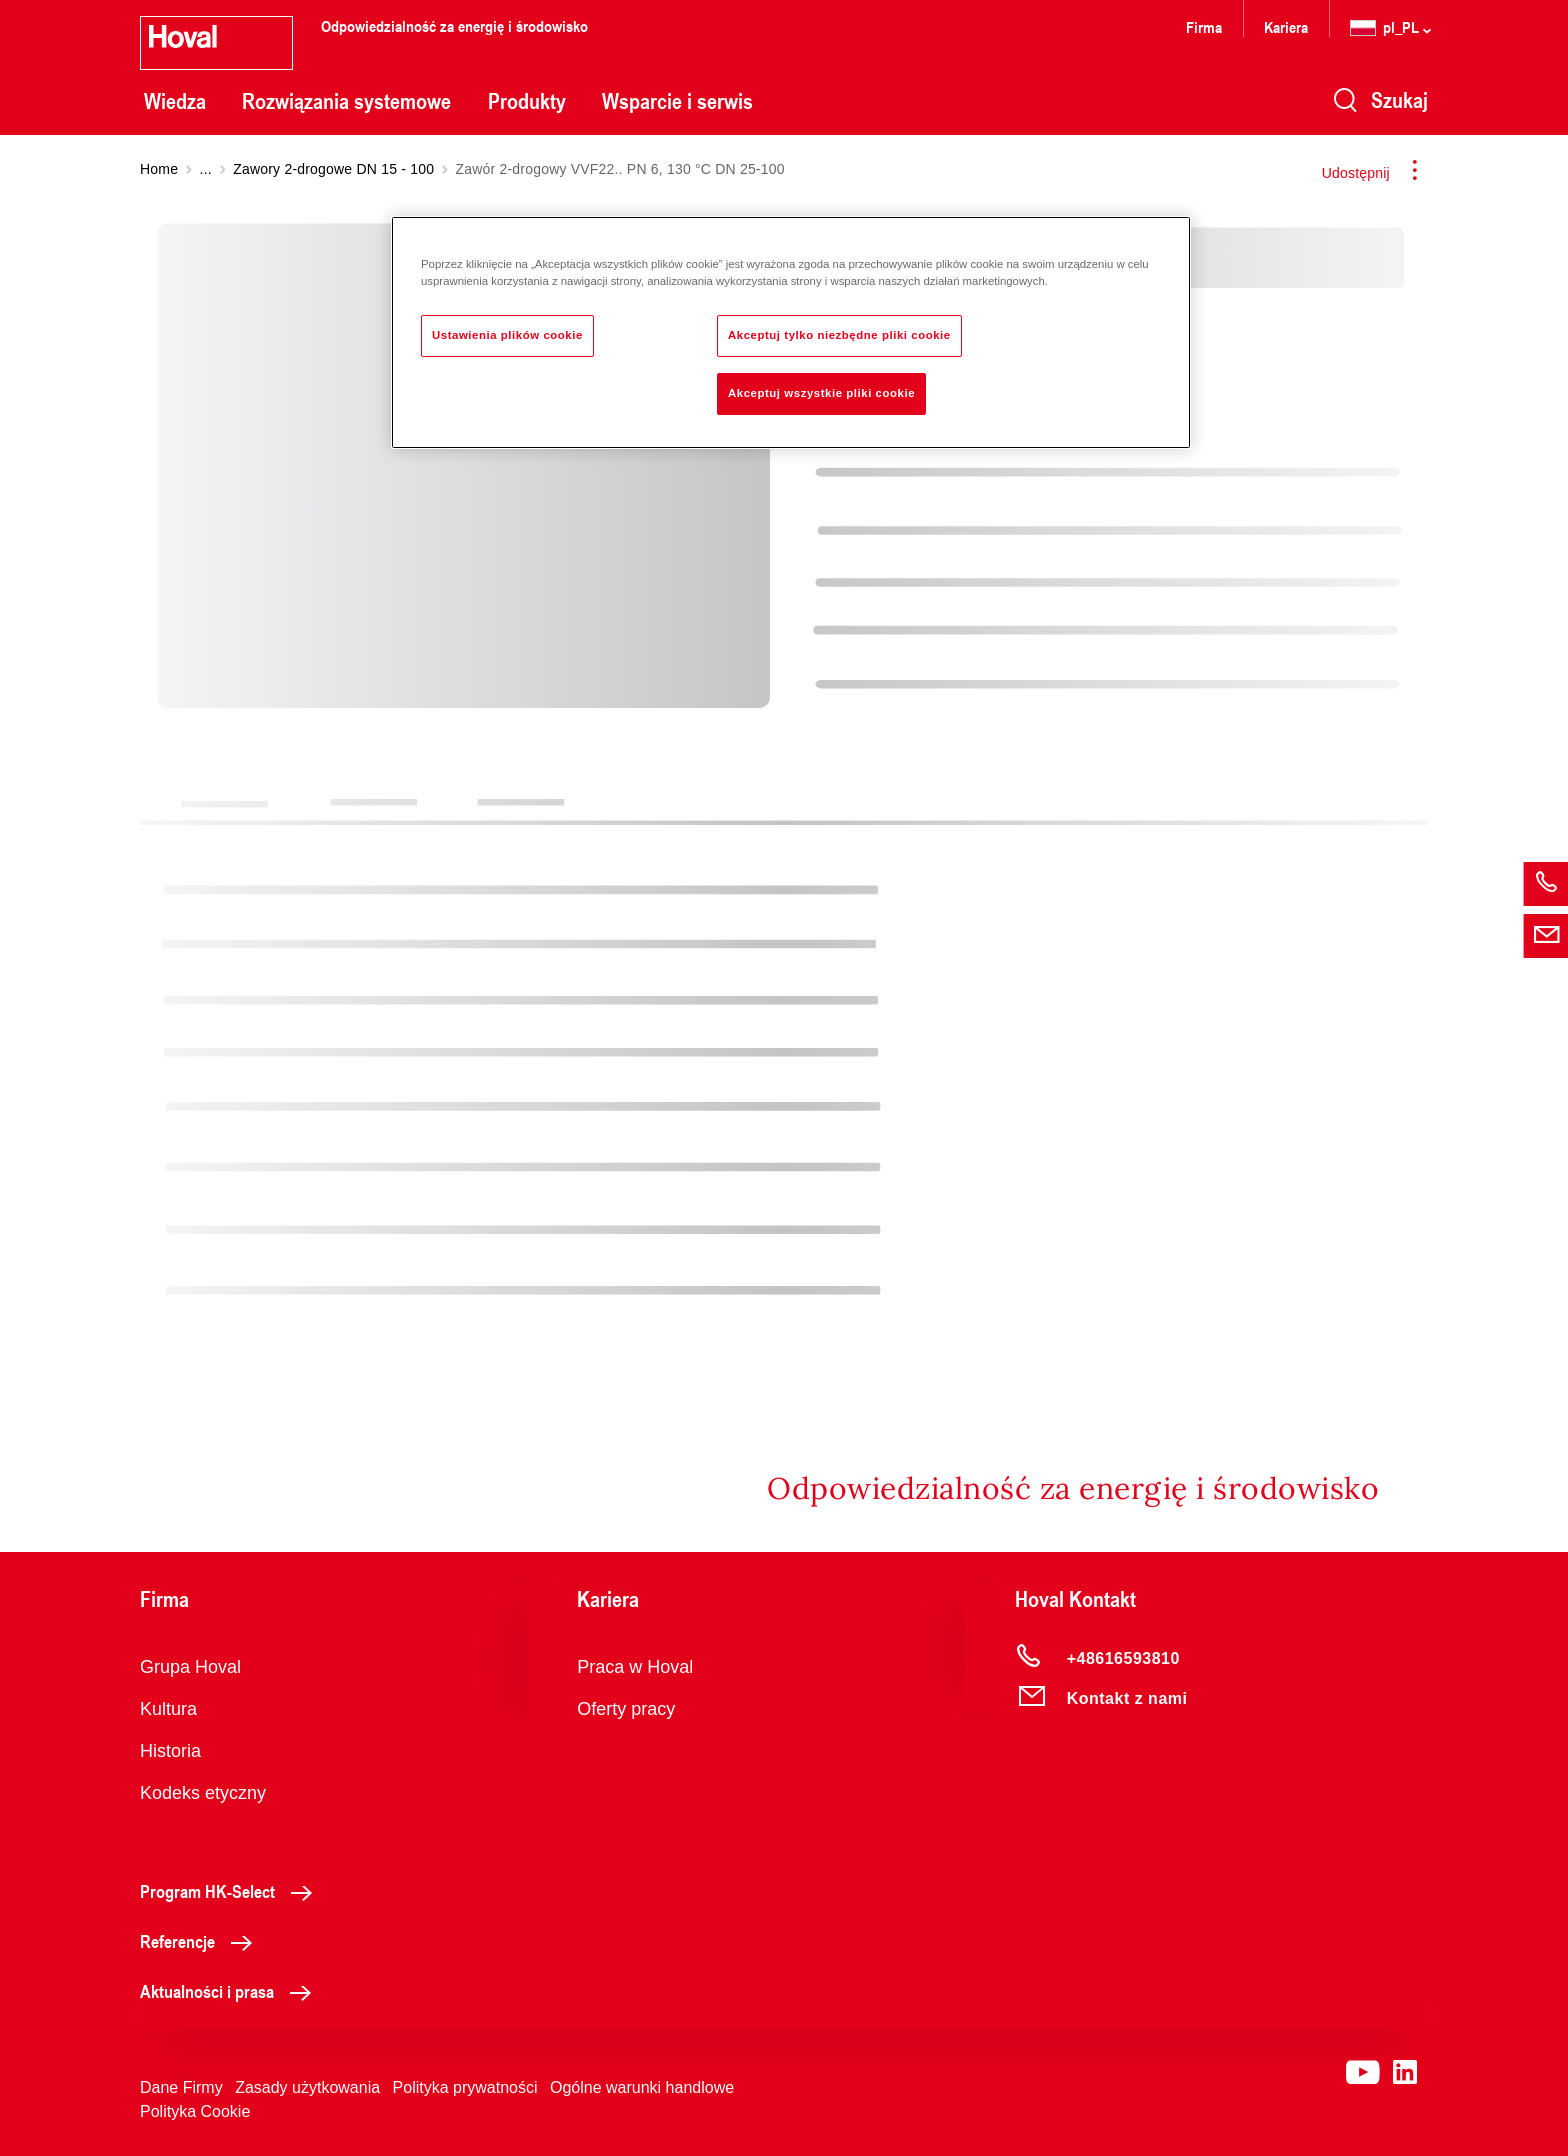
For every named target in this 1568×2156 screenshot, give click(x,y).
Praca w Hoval (635, 1667)
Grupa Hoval (190, 1667)
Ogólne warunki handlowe (642, 2087)
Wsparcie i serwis (677, 101)
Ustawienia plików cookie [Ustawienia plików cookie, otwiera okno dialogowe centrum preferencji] (507, 335)
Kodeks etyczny (203, 1793)
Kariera (1286, 26)
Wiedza (175, 101)
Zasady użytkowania (307, 2087)
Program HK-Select (231, 1891)
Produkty (527, 101)
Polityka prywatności (465, 2087)
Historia (170, 1751)
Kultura (168, 1709)
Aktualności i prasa (231, 1991)
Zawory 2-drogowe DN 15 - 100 (333, 169)
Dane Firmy (181, 2087)
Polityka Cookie (195, 2111)
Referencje (201, 1941)
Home (159, 169)
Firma (1204, 26)
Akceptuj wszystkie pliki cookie (821, 393)
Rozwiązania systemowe (346, 101)
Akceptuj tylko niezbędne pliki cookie (839, 335)
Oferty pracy (626, 1709)
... (206, 169)
